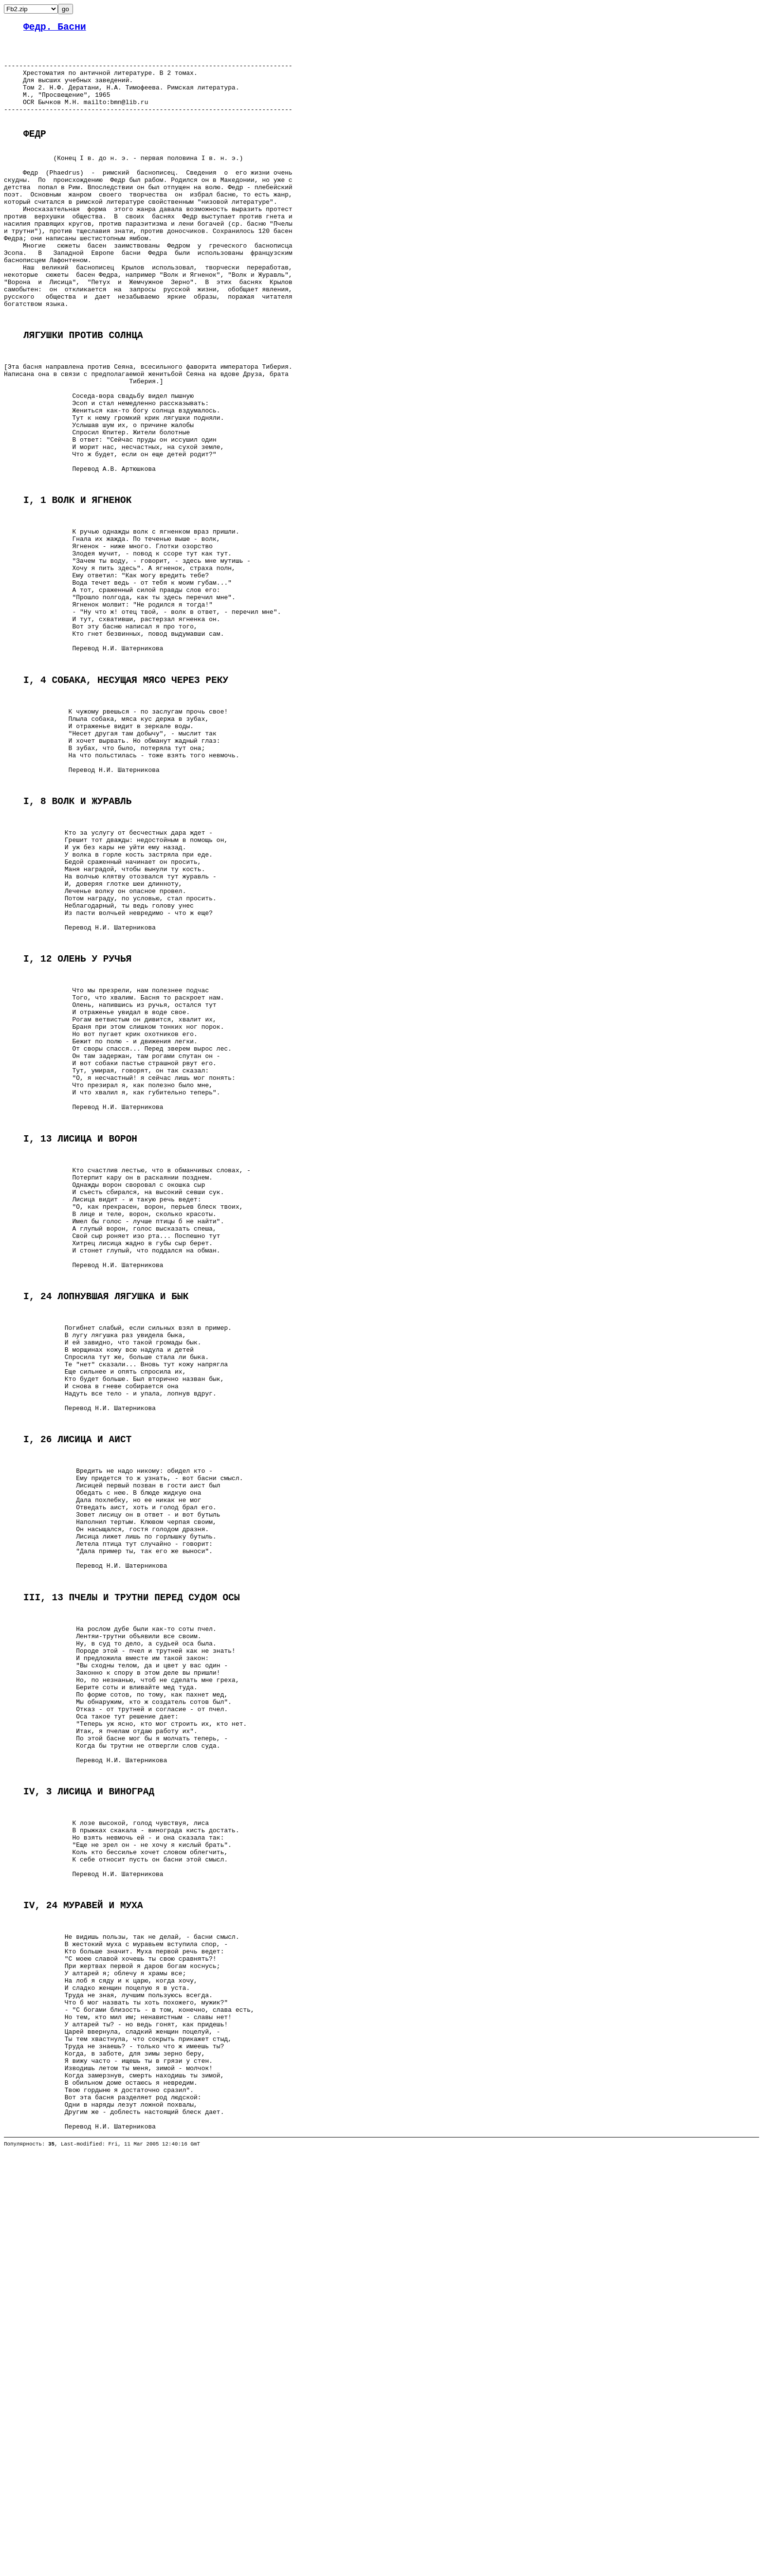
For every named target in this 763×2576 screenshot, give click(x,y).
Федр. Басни (54, 28)
